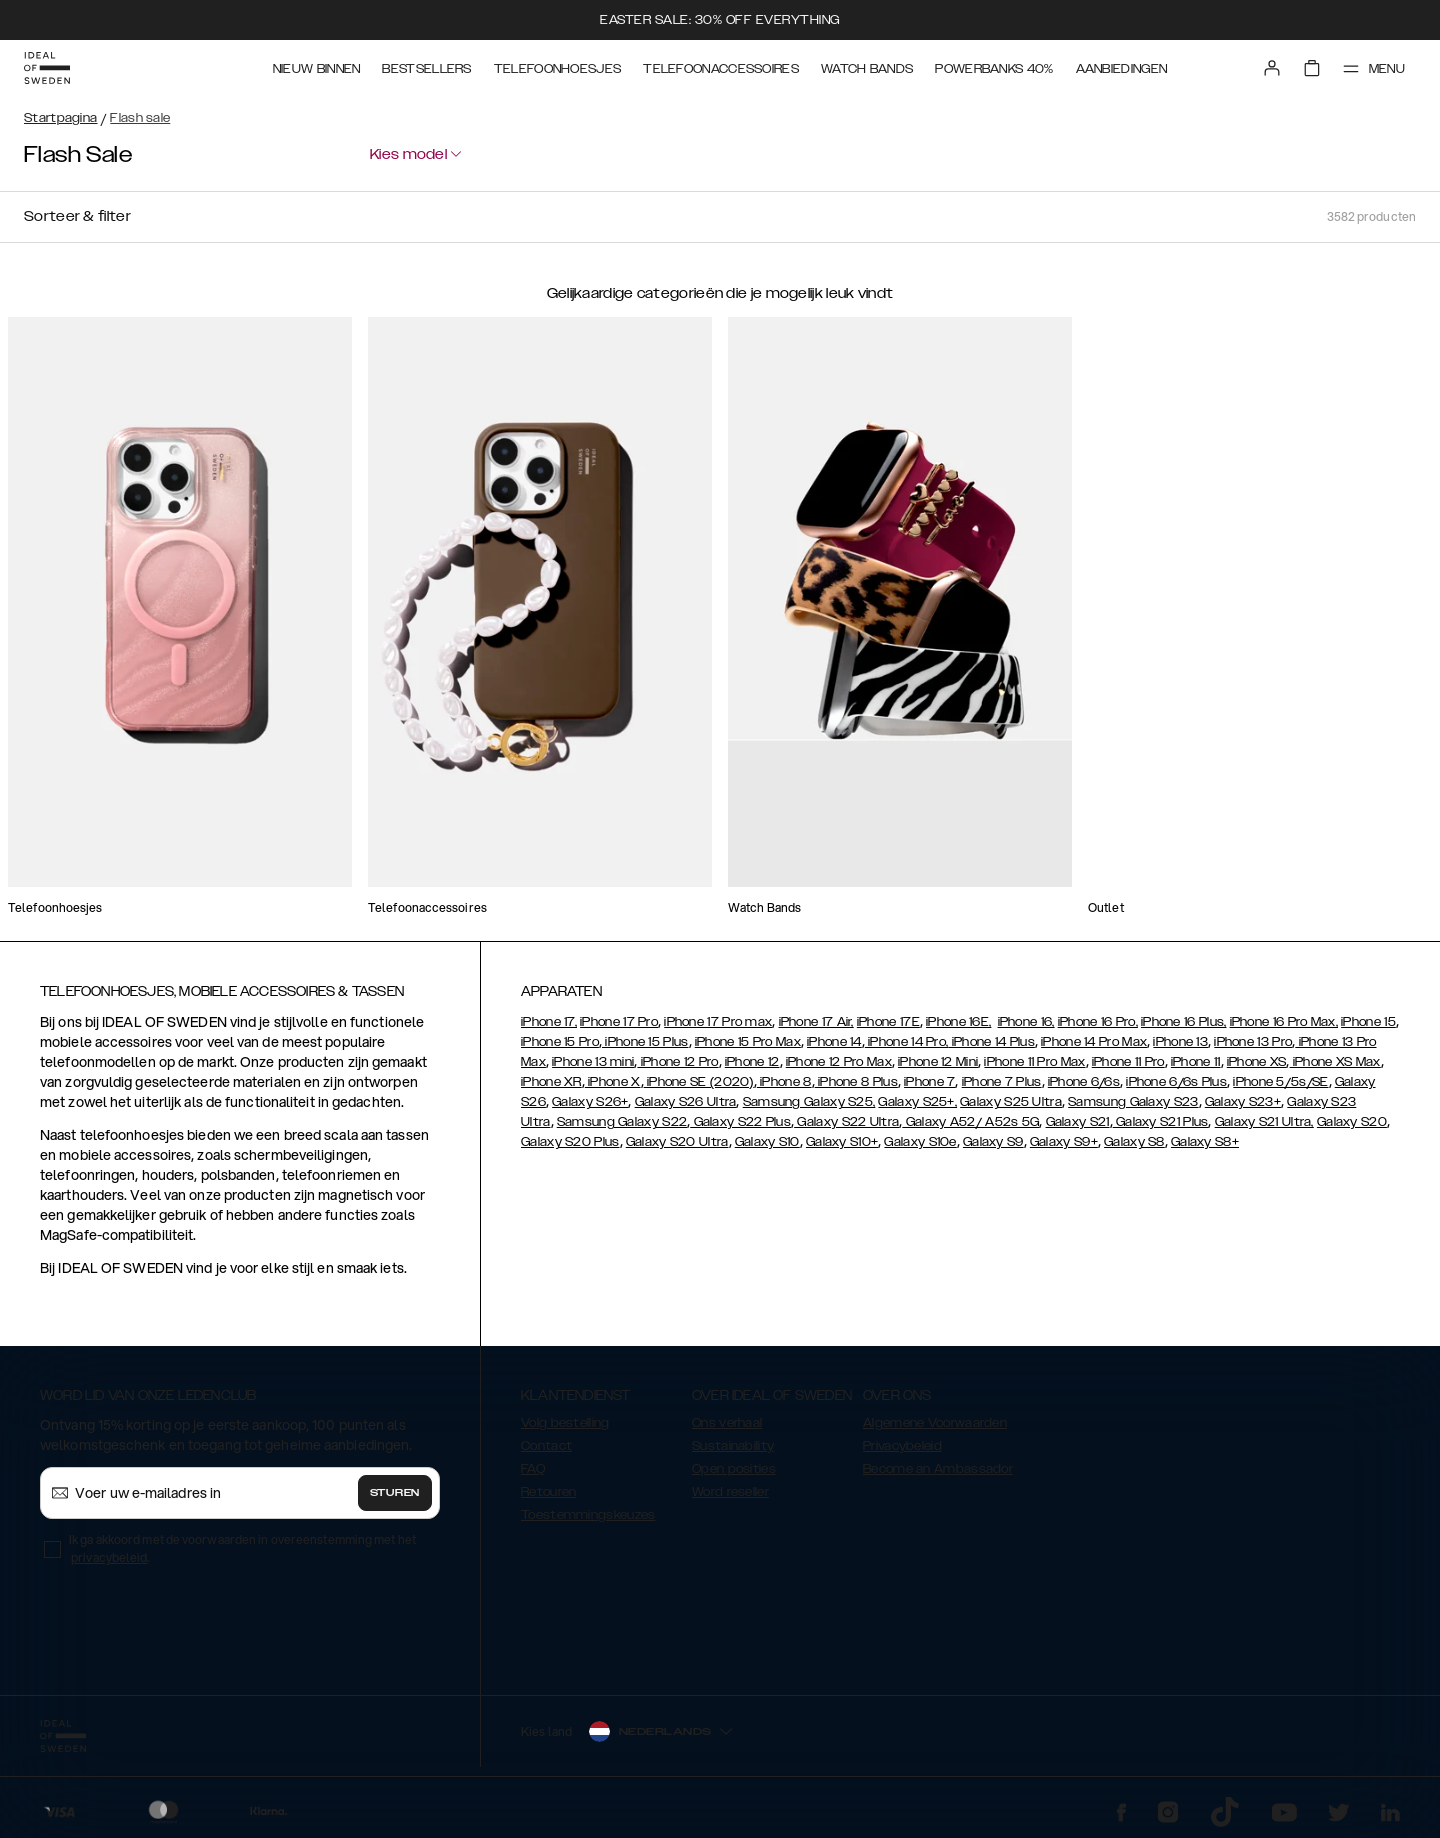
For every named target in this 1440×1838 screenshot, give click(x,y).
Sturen (395, 1493)
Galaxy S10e (920, 1142)
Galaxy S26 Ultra (686, 1102)
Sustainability (733, 1446)
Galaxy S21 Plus (1161, 1122)
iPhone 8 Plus (856, 1082)
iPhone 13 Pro (1253, 1042)
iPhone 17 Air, (816, 1022)
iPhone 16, (1026, 1022)
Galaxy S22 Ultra (846, 1122)
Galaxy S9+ (1064, 1142)
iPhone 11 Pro (1128, 1062)
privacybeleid (109, 1557)
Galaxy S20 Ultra (677, 1142)
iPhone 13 (1180, 1042)
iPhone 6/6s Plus (1176, 1082)
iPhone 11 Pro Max (1034, 1062)
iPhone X (613, 1082)
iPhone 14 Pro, (907, 1042)
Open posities (734, 1469)
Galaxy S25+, (917, 1102)
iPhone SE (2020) (699, 1082)
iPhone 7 (929, 1082)
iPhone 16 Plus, (1184, 1022)
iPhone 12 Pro (677, 1062)
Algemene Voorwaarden (935, 1423)
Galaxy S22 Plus (740, 1122)
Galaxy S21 (1078, 1122)
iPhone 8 (784, 1082)
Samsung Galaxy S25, (809, 1102)
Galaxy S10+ (842, 1142)
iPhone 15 (1368, 1022)
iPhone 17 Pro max (718, 1022)
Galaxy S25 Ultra (1011, 1102)
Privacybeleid (902, 1446)
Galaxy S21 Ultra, (1264, 1122)
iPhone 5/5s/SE (1280, 1082)
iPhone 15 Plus (645, 1042)
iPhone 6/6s (1084, 1082)
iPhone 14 (834, 1042)
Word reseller (730, 1492)
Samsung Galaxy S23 (1133, 1102)
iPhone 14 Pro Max (1094, 1042)
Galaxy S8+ (1205, 1142)
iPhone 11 (1196, 1062)
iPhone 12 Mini (938, 1062)
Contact (546, 1446)
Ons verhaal (727, 1423)
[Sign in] (1272, 68)
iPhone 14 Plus (991, 1042)
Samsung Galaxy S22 (622, 1122)
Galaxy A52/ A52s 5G (970, 1122)
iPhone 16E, (958, 1022)
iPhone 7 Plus (1002, 1082)
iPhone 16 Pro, (1098, 1022)
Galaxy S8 (1134, 1142)
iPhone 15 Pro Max (748, 1042)
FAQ (533, 1469)
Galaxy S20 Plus (570, 1142)
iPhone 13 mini (593, 1062)
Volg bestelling (565, 1423)
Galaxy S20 (1352, 1122)
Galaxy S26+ (590, 1102)
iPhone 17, (549, 1022)
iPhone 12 (752, 1062)
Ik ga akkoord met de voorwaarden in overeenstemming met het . (242, 1548)
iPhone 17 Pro (619, 1022)
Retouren (548, 1492)
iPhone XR (551, 1082)
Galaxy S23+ (1243, 1102)
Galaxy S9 (993, 1142)
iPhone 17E (888, 1022)
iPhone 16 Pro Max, (1284, 1022)
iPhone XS (1257, 1062)
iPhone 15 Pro (560, 1042)
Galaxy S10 (767, 1142)
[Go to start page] (47, 68)
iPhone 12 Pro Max (839, 1062)
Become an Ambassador (938, 1469)
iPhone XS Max (1335, 1062)
